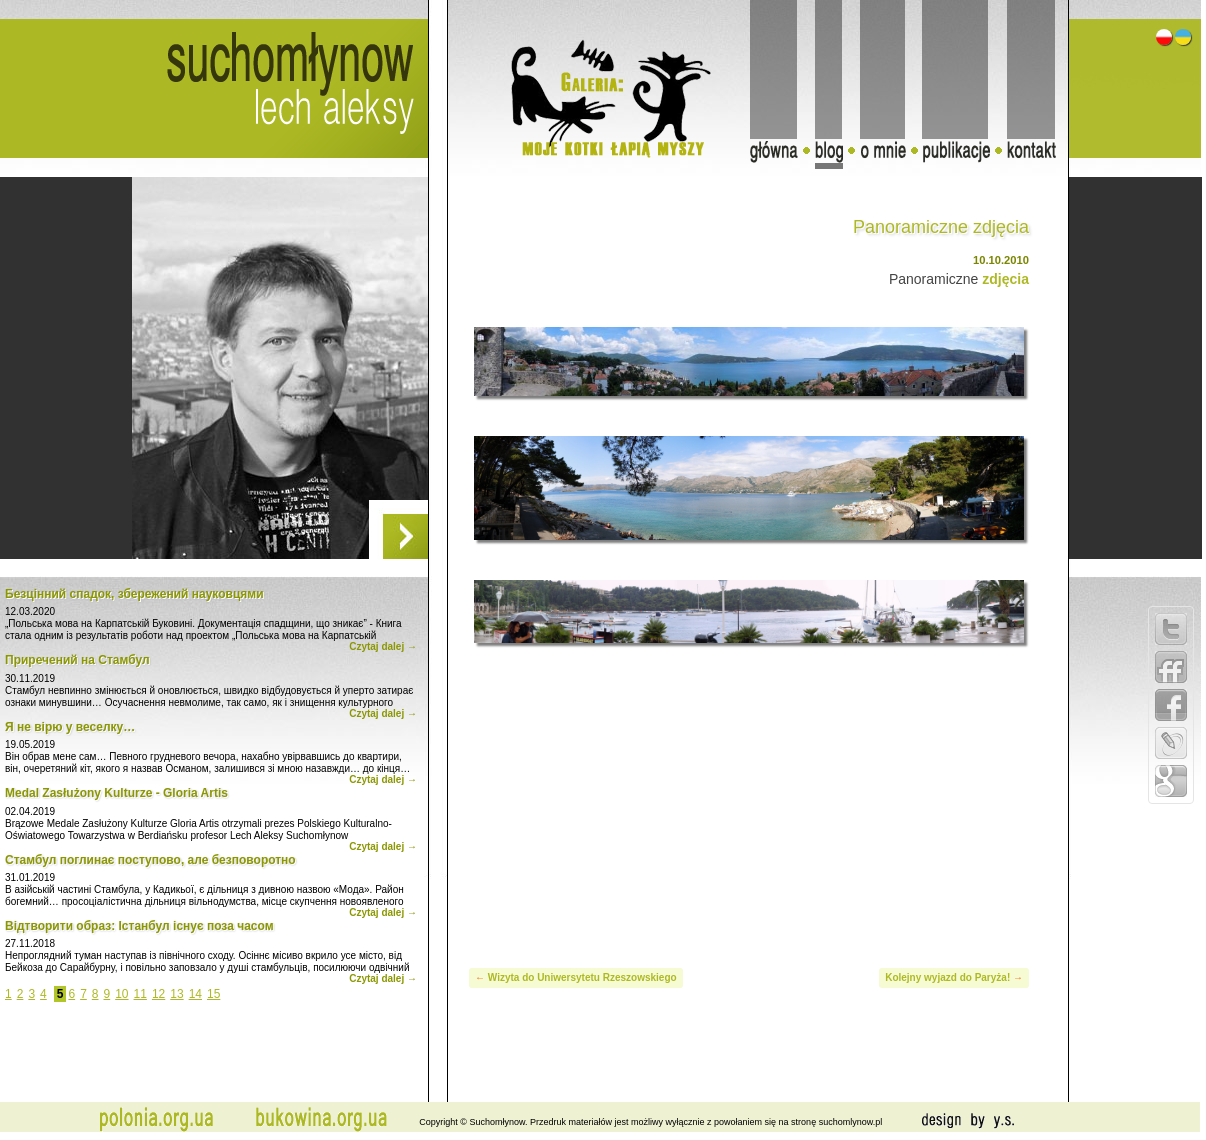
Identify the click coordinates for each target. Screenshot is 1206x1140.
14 (195, 994)
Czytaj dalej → (383, 646)
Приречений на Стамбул (77, 660)
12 (158, 994)
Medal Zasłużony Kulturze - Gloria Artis (116, 793)
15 (213, 994)
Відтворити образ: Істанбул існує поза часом (139, 926)
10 (121, 994)
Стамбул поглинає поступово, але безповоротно (150, 860)
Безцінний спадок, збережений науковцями (134, 594)
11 (140, 994)
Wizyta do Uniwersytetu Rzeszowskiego (582, 977)
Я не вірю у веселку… (70, 727)
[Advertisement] (749, 803)
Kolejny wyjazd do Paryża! (947, 977)
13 (176, 994)
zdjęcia (1005, 279)
